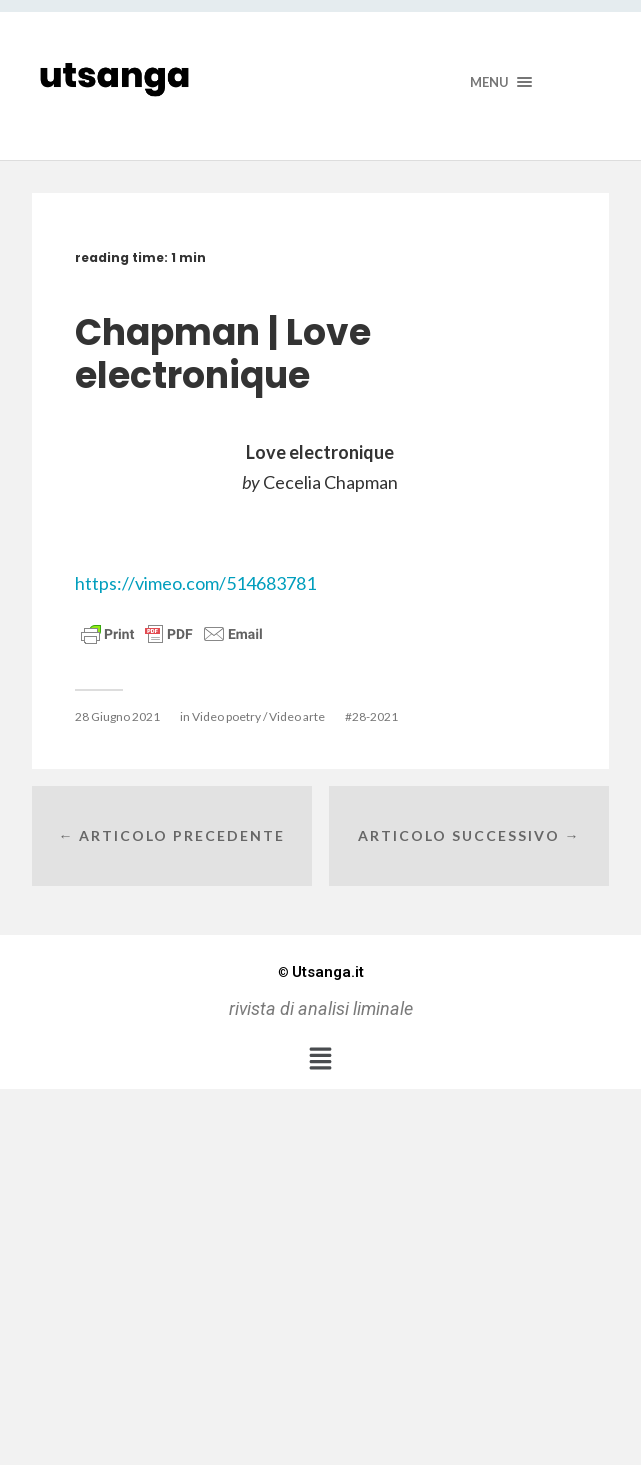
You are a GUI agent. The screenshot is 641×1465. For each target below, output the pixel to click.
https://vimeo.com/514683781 (195, 583)
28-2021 (375, 716)
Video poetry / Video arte (258, 716)
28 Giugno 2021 (117, 716)
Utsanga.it (321, 972)
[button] (320, 1058)
